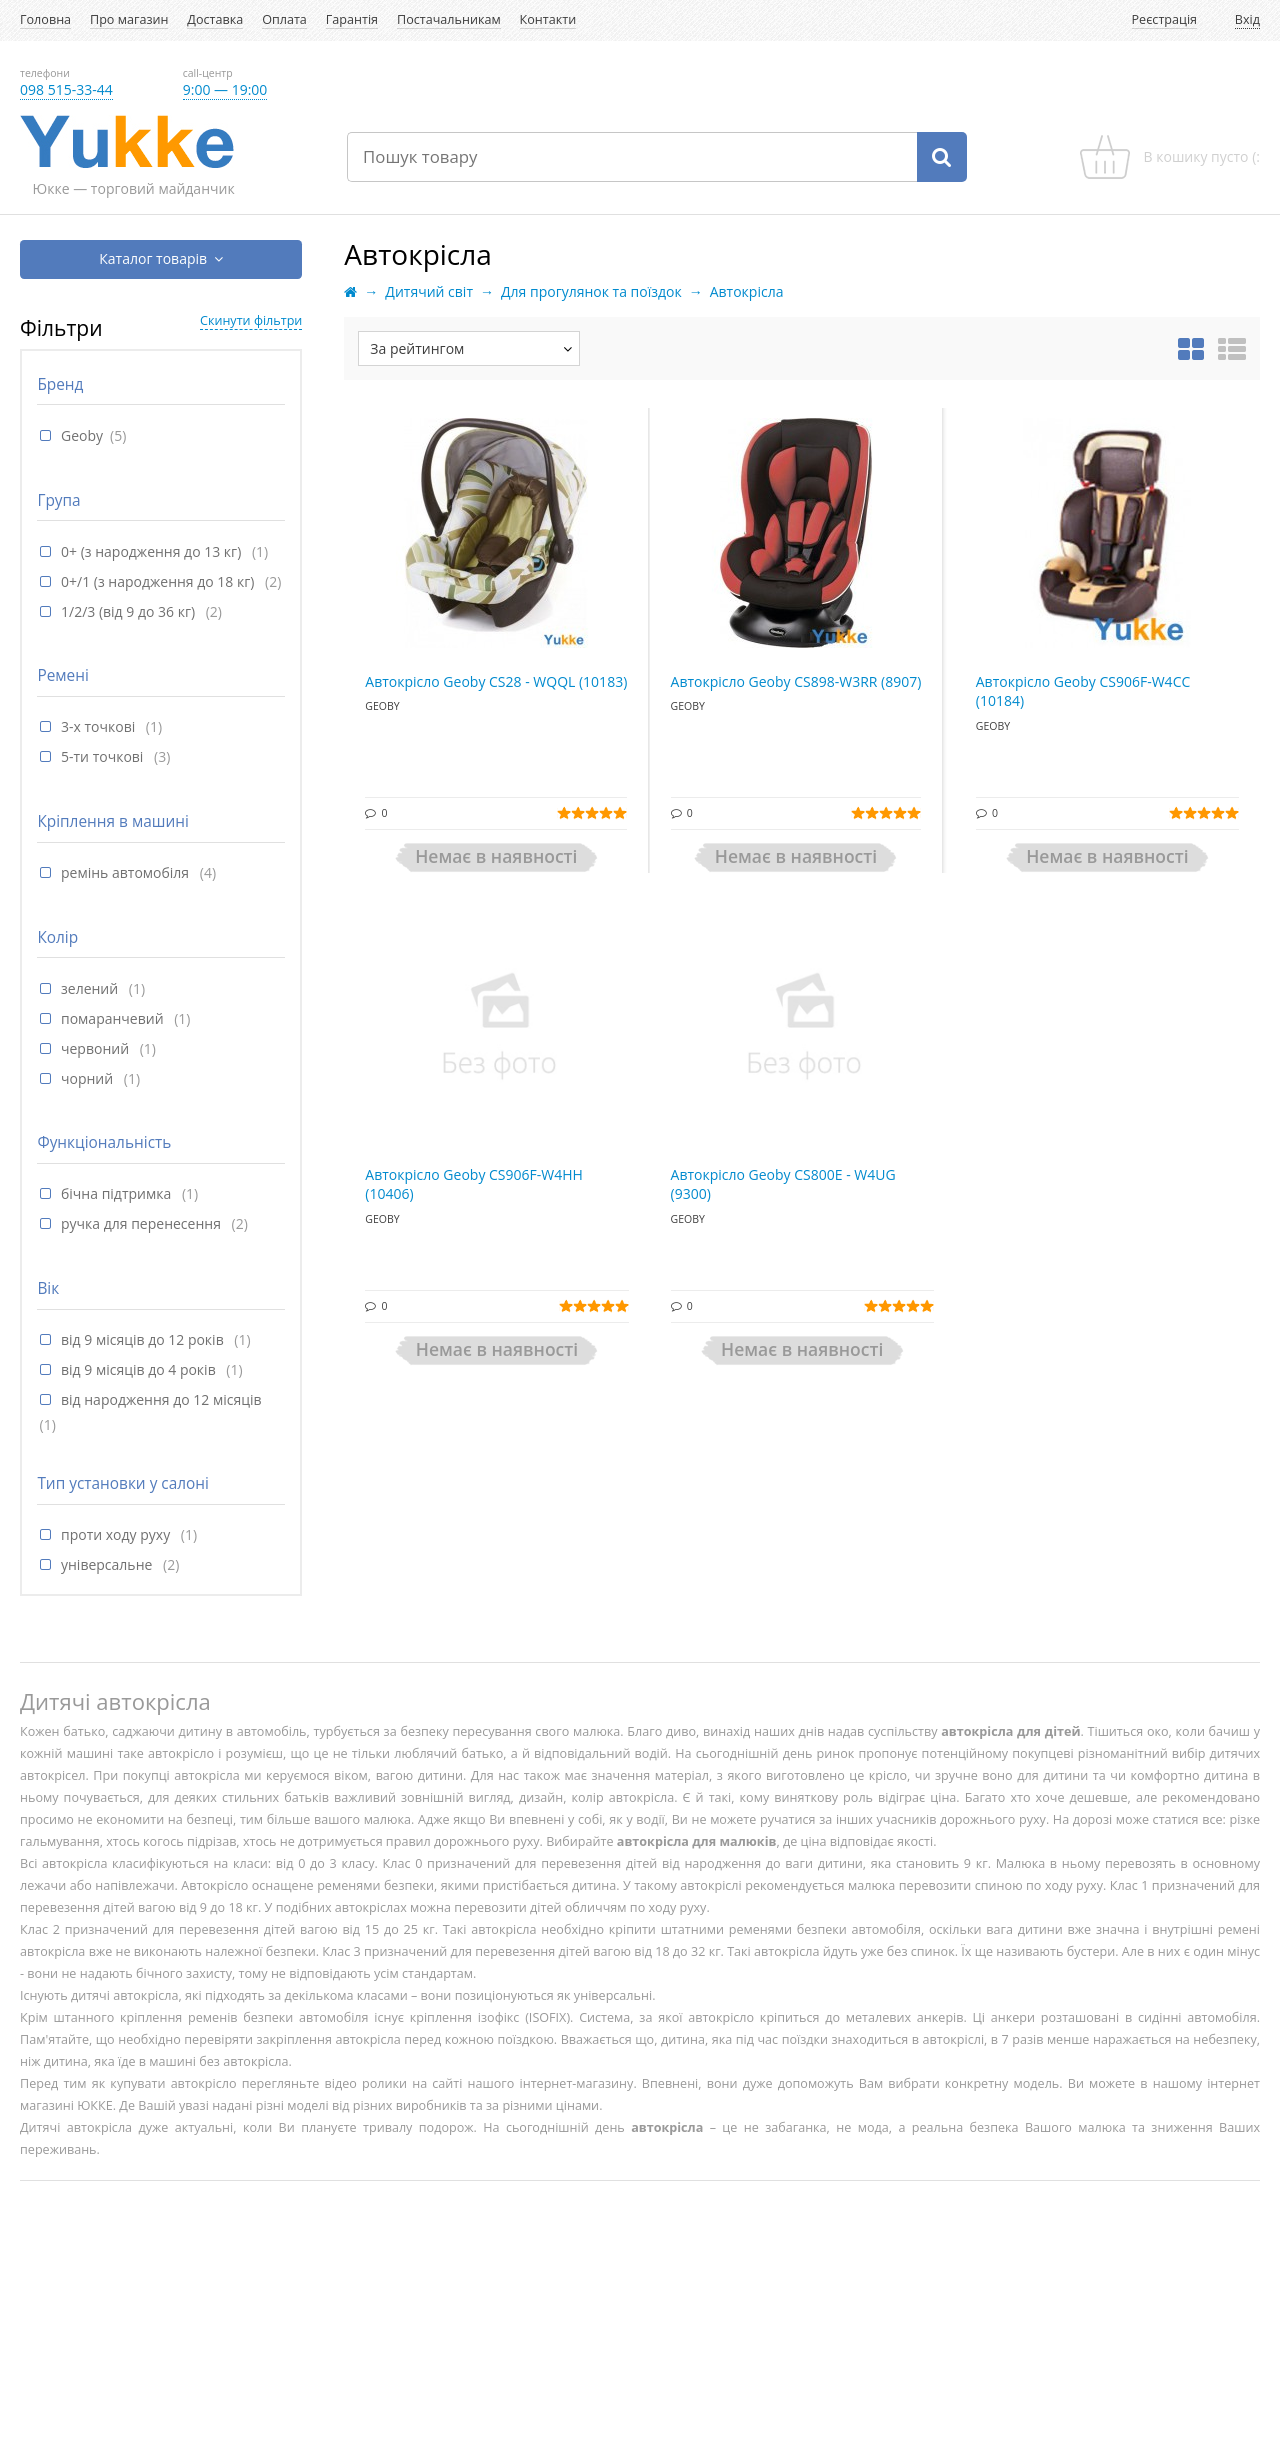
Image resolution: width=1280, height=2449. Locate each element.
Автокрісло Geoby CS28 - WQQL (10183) (496, 681)
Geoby (82, 435)
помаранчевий (114, 1018)
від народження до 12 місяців (161, 1399)
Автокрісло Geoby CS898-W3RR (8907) (796, 681)
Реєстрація (1165, 19)
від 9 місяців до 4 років (140, 1369)
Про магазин (129, 19)
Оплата (284, 19)
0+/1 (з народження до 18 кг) (159, 581)
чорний (89, 1078)
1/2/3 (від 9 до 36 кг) (130, 611)
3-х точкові (100, 726)
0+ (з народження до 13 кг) (153, 551)
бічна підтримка (118, 1193)
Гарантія (352, 19)
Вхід (1247, 19)
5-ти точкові (104, 756)
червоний (97, 1048)
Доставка (215, 19)
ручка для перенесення (143, 1223)
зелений (91, 988)
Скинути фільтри (251, 320)
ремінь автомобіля (127, 872)
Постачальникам (449, 19)
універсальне (108, 1564)
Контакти (548, 19)
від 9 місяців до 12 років (144, 1339)
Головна (45, 19)
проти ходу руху (117, 1534)
